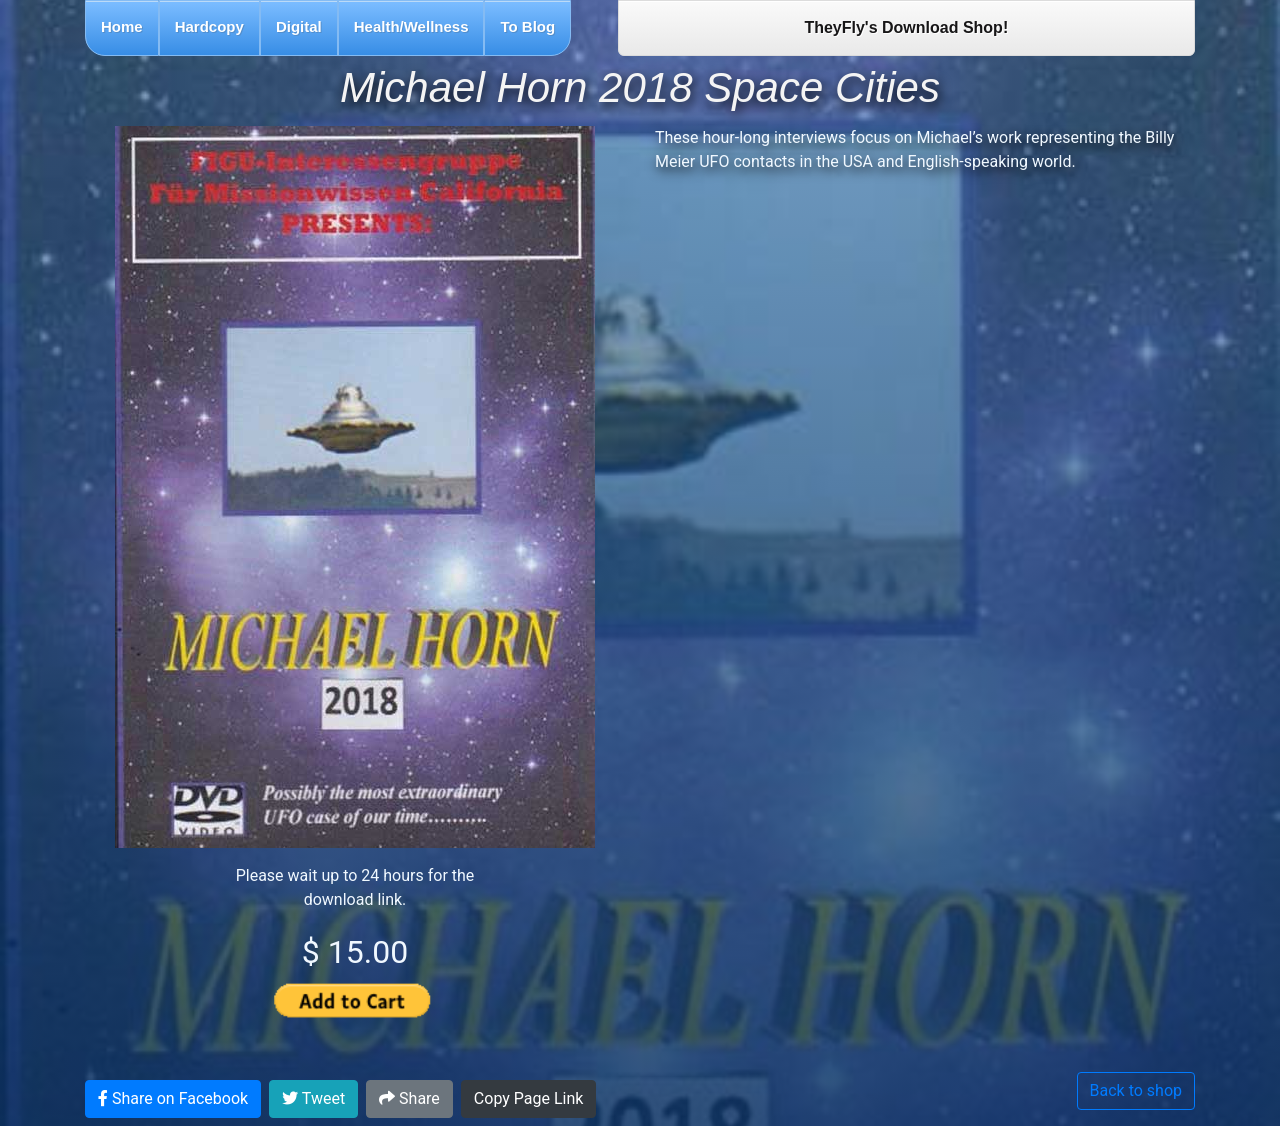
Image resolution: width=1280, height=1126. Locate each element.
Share (409, 1098)
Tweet (313, 1098)
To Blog (527, 26)
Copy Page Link (529, 1098)
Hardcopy (209, 26)
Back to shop (1136, 1090)
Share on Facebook (173, 1098)
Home (122, 26)
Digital (299, 26)
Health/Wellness (411, 26)
